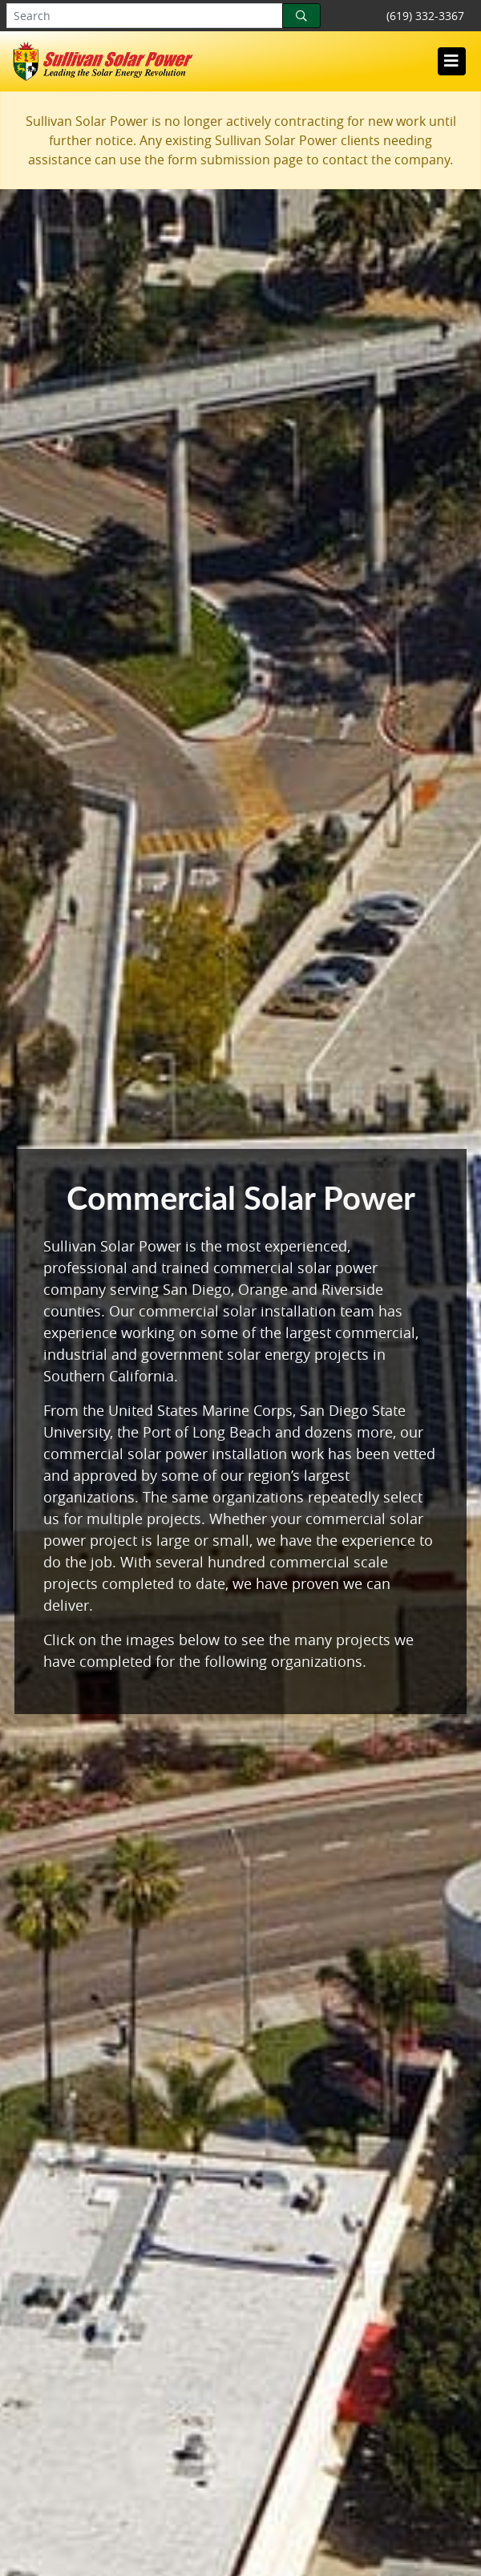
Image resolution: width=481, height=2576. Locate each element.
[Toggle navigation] (451, 61)
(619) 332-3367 (425, 15)
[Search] (301, 15)
